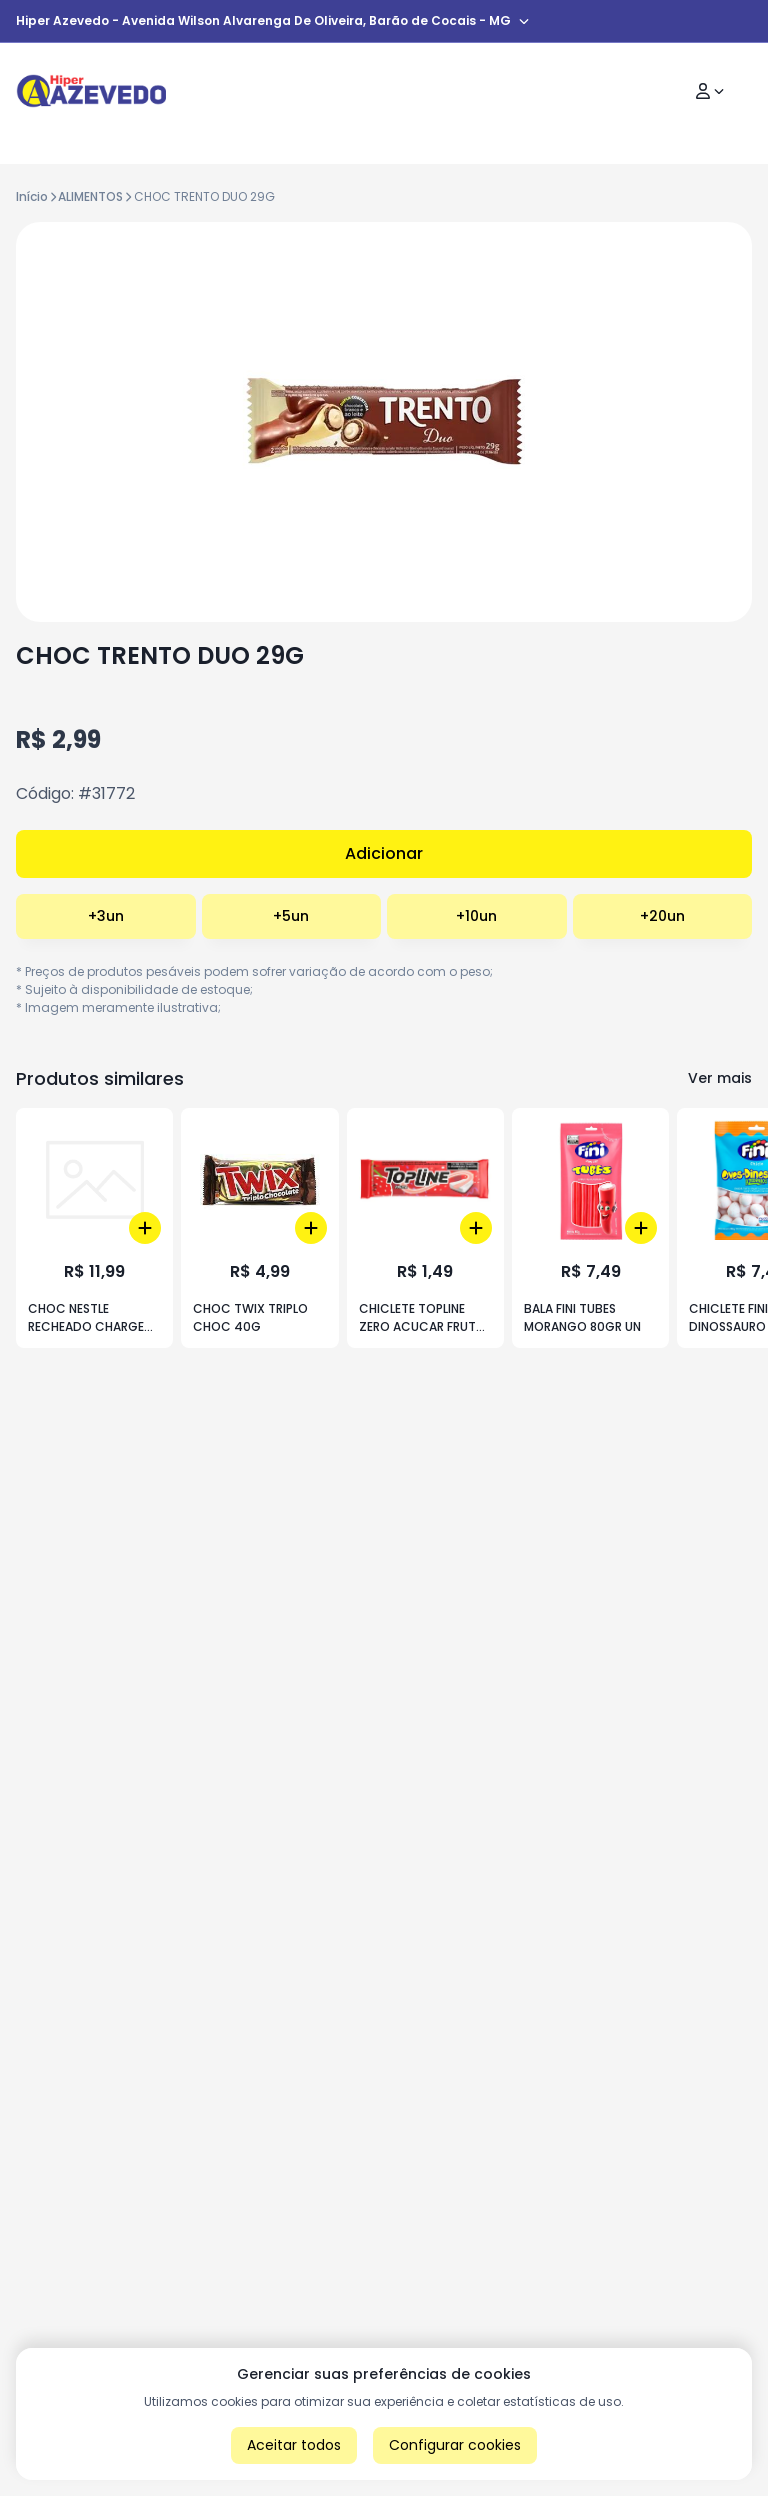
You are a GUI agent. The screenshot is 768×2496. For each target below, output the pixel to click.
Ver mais (720, 1078)
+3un (106, 916)
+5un (291, 916)
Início (32, 196)
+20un (662, 916)
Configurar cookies (455, 2445)
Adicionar (384, 853)
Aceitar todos (294, 2445)
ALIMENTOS (90, 196)
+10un (476, 916)
